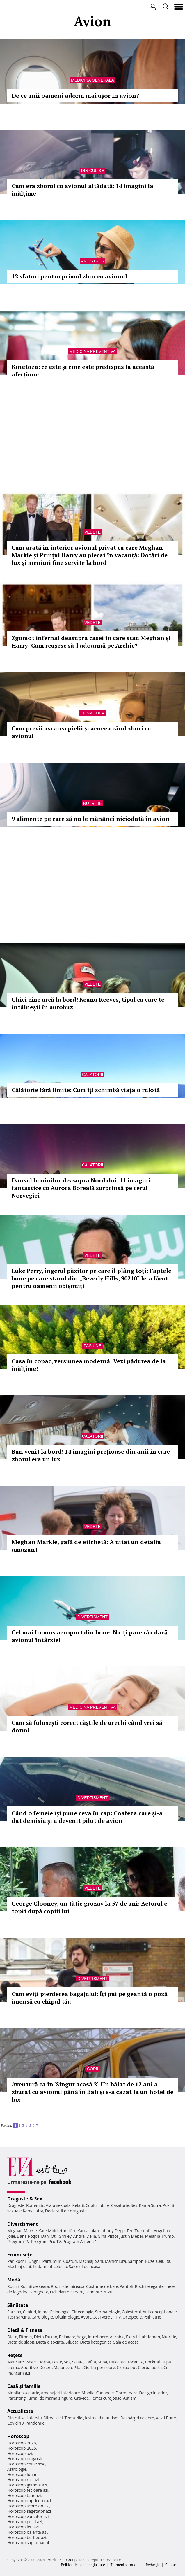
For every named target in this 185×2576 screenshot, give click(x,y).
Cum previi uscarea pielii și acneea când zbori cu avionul (81, 732)
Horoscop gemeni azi (27, 2485)
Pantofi (126, 2286)
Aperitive (29, 2367)
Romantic (35, 2205)
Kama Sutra (150, 2205)
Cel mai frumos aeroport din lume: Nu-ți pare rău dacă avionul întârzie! (90, 1636)
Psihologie (60, 2311)
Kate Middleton (52, 2230)
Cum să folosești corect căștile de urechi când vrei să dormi (87, 1726)
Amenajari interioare (60, 2392)
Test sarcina (18, 2317)
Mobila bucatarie (23, 2392)
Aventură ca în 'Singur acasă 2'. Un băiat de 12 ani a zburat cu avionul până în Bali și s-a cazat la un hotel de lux (92, 2091)
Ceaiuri (29, 2311)
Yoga (81, 2337)
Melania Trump (159, 2236)
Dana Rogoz (28, 2236)
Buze (149, 2261)
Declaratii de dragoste (66, 2211)
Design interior (153, 2392)
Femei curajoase (105, 2398)
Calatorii (92, 1074)
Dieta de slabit (20, 2342)
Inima (43, 2311)
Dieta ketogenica (96, 2342)
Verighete (39, 2292)
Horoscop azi (19, 2453)
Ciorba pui (126, 2367)
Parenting (16, 2398)
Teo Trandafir (139, 2230)
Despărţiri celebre (137, 2418)
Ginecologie (82, 2311)
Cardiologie (42, 2317)
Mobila (87, 2392)
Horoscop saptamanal (28, 2542)
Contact (171, 2564)
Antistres (92, 261)
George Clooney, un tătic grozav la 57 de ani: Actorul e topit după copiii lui (89, 1907)
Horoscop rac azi (23, 2479)
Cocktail (152, 2362)
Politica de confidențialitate (83, 2564)
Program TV (18, 2241)
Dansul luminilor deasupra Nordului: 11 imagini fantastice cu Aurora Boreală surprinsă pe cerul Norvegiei (81, 1187)
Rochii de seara (34, 2286)
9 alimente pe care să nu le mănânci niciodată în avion (91, 819)
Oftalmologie (67, 2317)
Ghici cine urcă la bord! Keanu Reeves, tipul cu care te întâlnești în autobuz (88, 1003)
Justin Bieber (131, 2236)
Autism (129, 2398)
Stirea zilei (53, 2418)
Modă (13, 2280)
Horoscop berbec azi (26, 2537)
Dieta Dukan (45, 2337)
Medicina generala (92, 80)
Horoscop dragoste (25, 2458)
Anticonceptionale (160, 2311)
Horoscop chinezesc (26, 2464)
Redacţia (153, 2564)
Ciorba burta (150, 2367)
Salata (78, 2362)
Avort (86, 2317)
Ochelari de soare (66, 2292)
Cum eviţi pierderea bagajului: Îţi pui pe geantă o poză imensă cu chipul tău (90, 1997)
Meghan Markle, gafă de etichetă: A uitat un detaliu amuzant (86, 1545)
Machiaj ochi (19, 2266)
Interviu (34, 2418)
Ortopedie (132, 2317)
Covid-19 (15, 2423)
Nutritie (92, 803)
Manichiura (115, 2261)
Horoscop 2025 (21, 2448)
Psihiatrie (152, 2317)
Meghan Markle (22, 2230)
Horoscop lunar (22, 2474)
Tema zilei (73, 2418)
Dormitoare (126, 2392)
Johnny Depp (112, 2230)
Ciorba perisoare (99, 2367)
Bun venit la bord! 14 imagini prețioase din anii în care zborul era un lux (91, 1455)
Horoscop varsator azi (28, 2516)
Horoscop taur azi (24, 2495)
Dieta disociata (50, 2342)
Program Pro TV (46, 2241)
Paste (31, 2362)
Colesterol (131, 2311)
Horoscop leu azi (23, 2527)
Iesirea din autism (102, 2418)
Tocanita (135, 2362)
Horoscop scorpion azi (28, 2506)
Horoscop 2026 (21, 2443)
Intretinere (98, 2337)
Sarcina (14, 2311)
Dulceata (117, 2362)
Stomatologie (107, 2311)
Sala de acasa (126, 2342)
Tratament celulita (50, 2266)
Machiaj (86, 2261)
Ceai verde (103, 2317)
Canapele (105, 2392)
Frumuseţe (20, 2254)
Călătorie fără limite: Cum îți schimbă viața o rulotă (86, 1090)
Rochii (21, 2261)
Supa (102, 2362)
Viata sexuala (58, 2205)
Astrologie (16, 2469)
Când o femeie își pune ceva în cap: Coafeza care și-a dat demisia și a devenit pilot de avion (87, 1817)
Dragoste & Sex (24, 2198)
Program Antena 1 (80, 2241)
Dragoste (15, 2205)
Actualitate (20, 2411)
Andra (79, 2236)
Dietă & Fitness (24, 2330)
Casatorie (120, 2205)
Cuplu (91, 2205)
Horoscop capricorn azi (29, 2500)
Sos (67, 2362)
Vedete (92, 532)
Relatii (78, 2205)
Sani (99, 2261)
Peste (57, 2362)
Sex (134, 2205)
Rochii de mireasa (67, 2286)
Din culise (92, 170)
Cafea (90, 2362)
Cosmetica (92, 713)
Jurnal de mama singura (49, 2398)
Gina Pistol (108, 2236)
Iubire (103, 2205)
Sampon (135, 2261)
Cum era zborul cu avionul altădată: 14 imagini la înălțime (82, 189)
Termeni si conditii (125, 2564)
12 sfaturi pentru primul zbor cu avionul (69, 276)
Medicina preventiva (92, 351)
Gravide (81, 2398)
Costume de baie (102, 2286)
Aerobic (117, 2337)
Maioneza (63, 2367)
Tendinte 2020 (98, 2292)
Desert (45, 2367)
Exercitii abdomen (143, 2337)
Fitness (25, 2337)
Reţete (15, 2355)
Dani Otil (49, 2236)
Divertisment (92, 1617)
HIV (117, 2317)
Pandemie (35, 2423)
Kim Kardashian (84, 2230)
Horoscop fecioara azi (27, 2490)
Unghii (35, 2261)
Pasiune (92, 1345)
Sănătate (17, 2305)
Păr (10, 2261)
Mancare (15, 2362)
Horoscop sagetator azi (29, 2511)
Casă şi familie (23, 2386)
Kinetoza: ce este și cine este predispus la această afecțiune (83, 370)
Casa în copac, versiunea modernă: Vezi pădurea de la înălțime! (89, 1365)
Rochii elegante (149, 2286)
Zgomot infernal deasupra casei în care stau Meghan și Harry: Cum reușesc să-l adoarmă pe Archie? (91, 641)
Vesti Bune (166, 2418)
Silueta (72, 2342)
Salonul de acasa (84, 2266)
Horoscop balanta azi (27, 2532)
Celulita (163, 2261)
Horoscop (18, 2436)
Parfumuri (52, 2261)
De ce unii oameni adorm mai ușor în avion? (75, 95)
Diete (12, 2337)
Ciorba (44, 2362)
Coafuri (70, 2261)
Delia (91, 2236)
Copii (92, 2069)
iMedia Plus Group (62, 2559)
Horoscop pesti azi (24, 2521)
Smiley (65, 2236)
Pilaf (78, 2367)
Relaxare (67, 2337)
